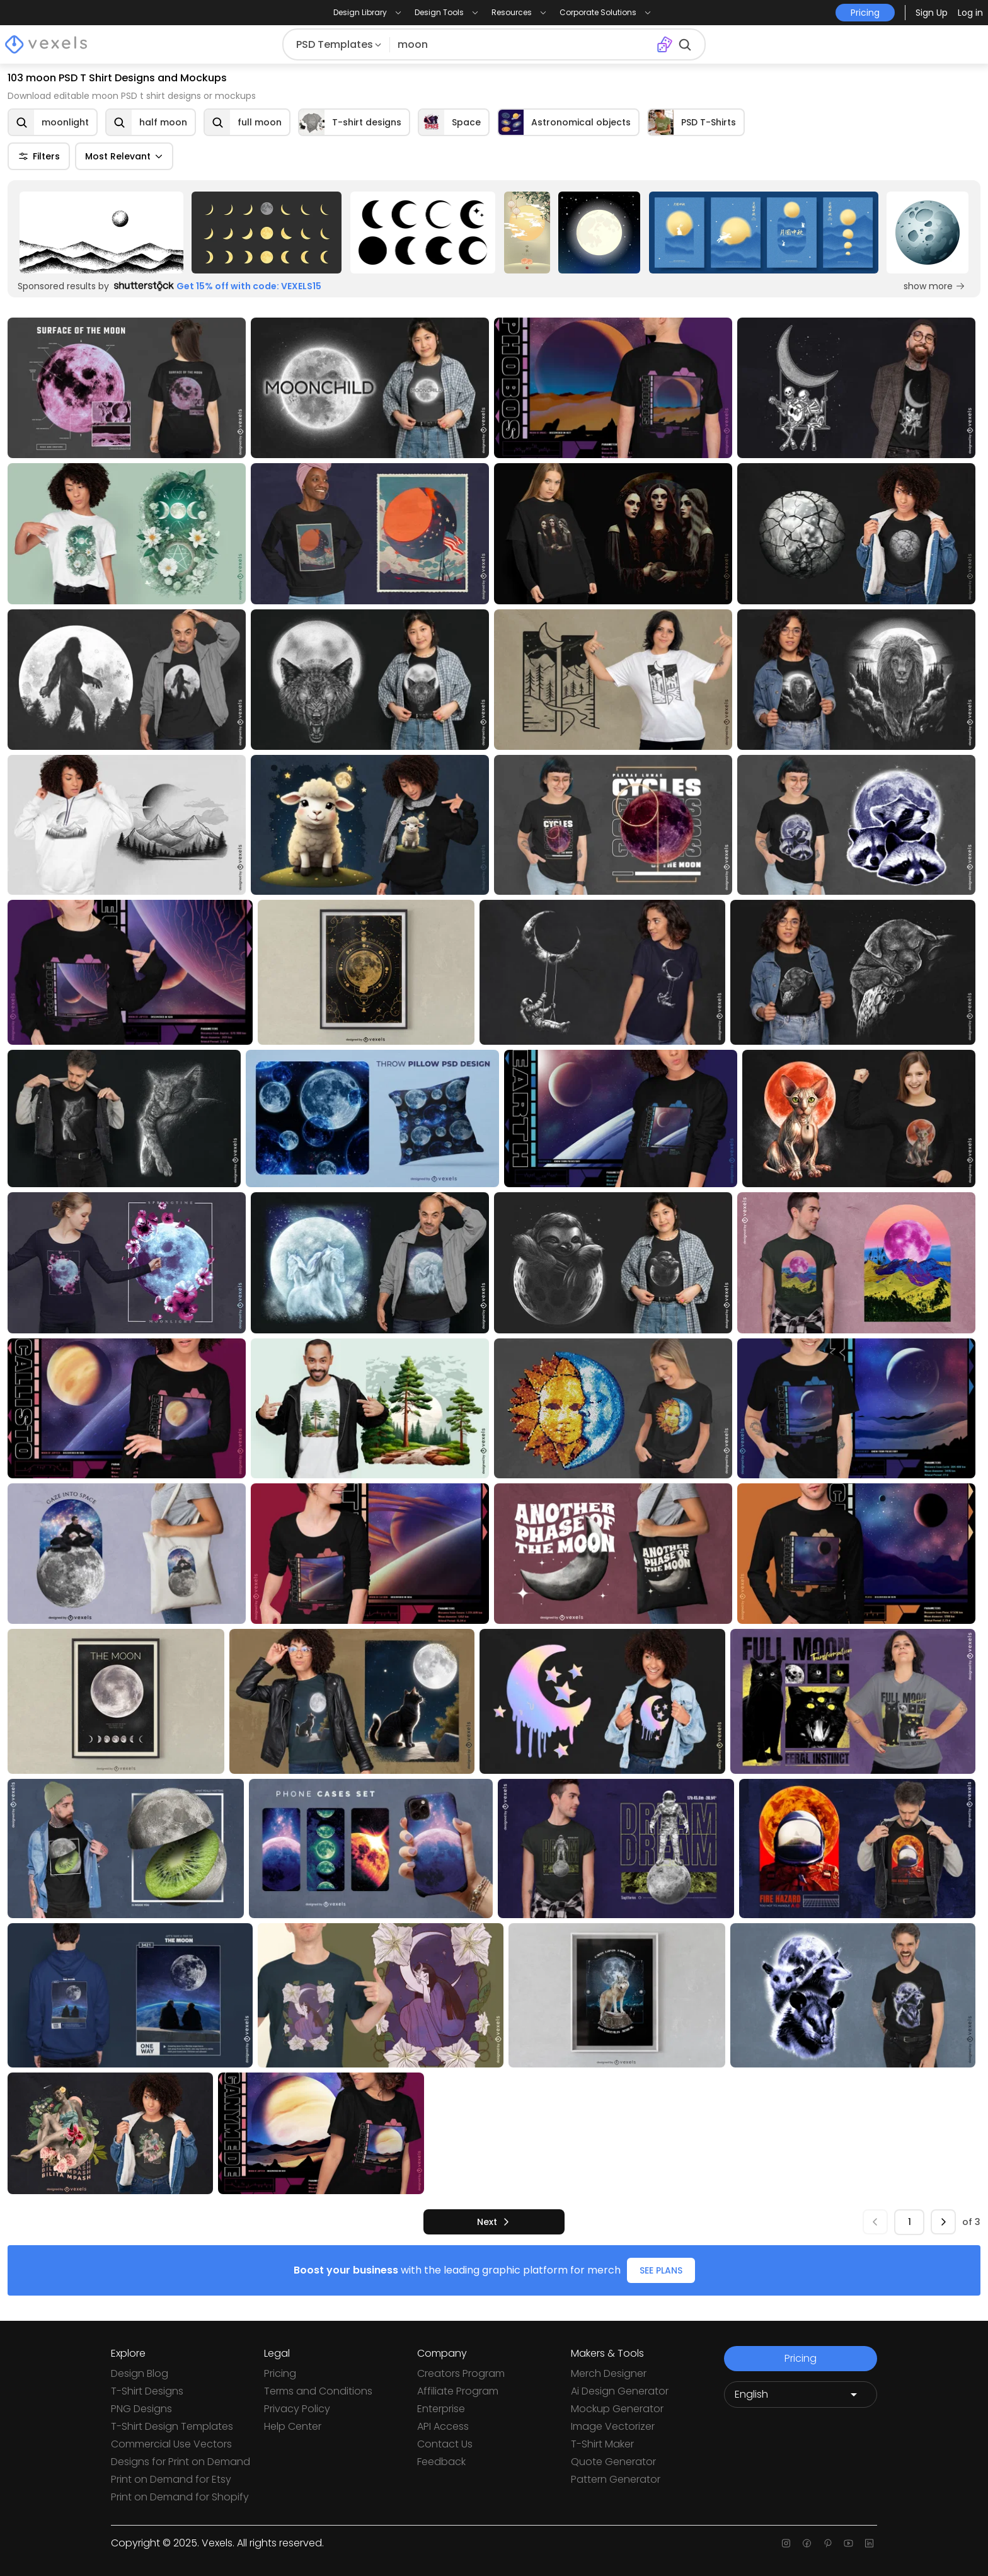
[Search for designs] (520, 44)
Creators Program (461, 2373)
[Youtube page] (848, 2543)
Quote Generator (613, 2461)
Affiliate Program (457, 2391)
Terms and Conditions (318, 2391)
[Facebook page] (807, 2543)
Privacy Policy (297, 2408)
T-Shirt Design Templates (172, 2426)
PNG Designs (141, 2408)
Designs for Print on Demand (180, 2461)
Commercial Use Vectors (171, 2444)
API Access (443, 2426)
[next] (494, 2221)
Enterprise (441, 2408)
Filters (39, 156)
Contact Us (445, 2444)
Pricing (280, 2373)
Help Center (292, 2426)
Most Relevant (124, 156)
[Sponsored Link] (101, 232)
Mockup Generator (617, 2408)
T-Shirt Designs (147, 2391)
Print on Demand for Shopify (180, 2497)
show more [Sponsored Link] (934, 286)
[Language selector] (800, 2394)
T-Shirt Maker (602, 2444)
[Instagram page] (786, 2543)
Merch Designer (608, 2373)
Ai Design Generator (620, 2391)
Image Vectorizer (613, 2426)
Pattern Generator (615, 2479)
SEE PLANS (661, 2270)
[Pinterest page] (828, 2543)
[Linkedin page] (869, 2543)
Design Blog (139, 2373)
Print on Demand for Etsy (171, 2479)
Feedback (441, 2461)
